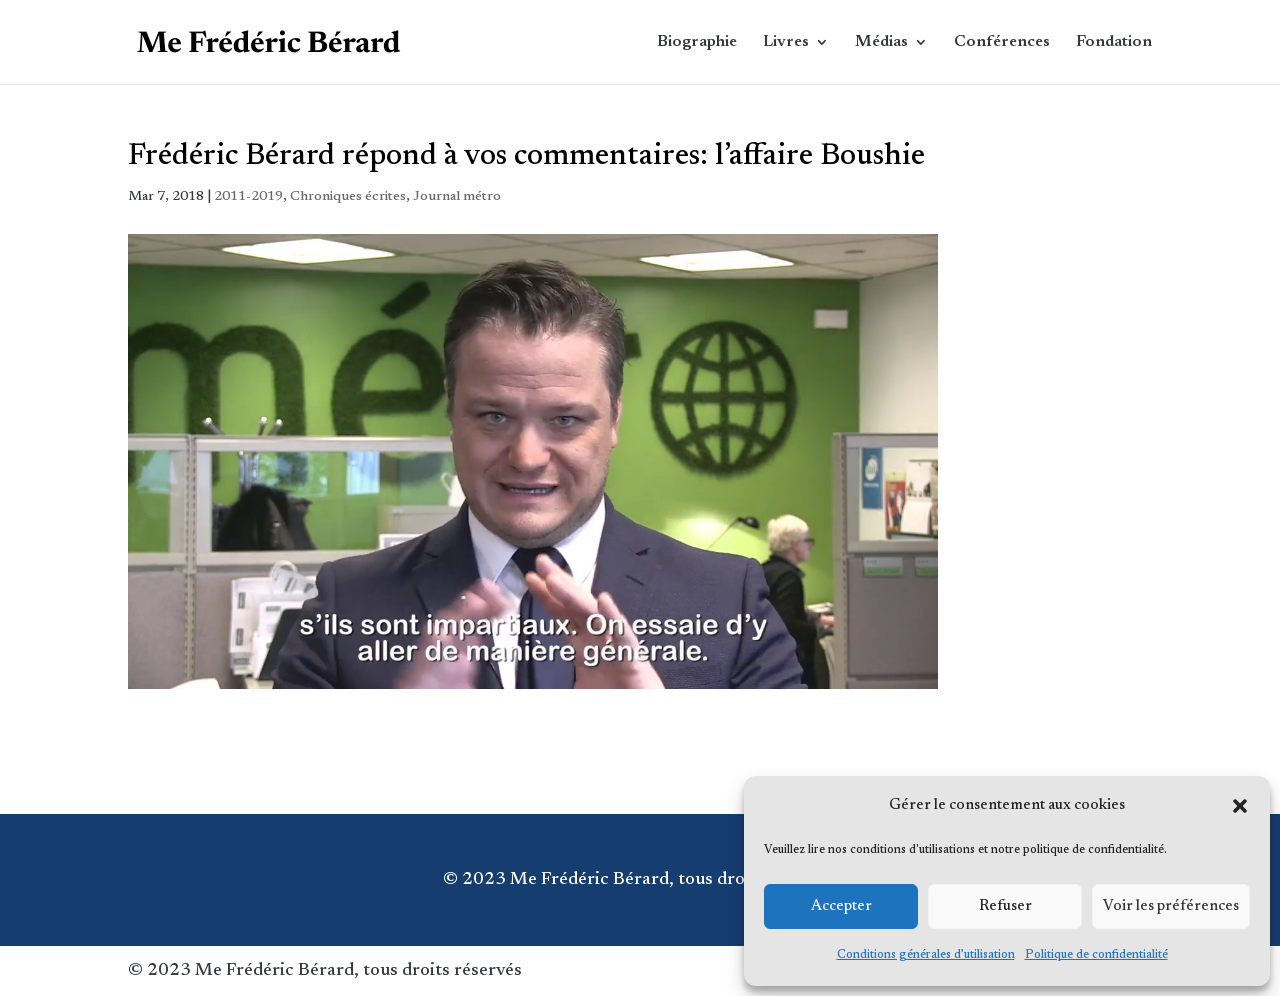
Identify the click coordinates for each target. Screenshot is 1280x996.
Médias (881, 42)
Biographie (697, 42)
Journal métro (457, 197)
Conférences (1002, 42)
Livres (786, 42)
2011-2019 (248, 197)
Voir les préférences (1171, 906)
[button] (1240, 806)
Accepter (841, 906)
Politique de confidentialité (1096, 955)
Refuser (1005, 906)
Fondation (1114, 42)
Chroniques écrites (348, 197)
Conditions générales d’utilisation (926, 955)
